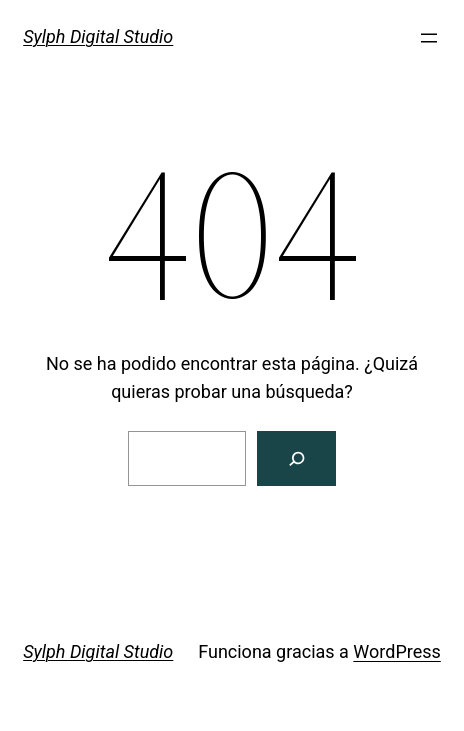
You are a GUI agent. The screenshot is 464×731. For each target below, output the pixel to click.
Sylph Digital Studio (98, 36)
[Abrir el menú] (429, 38)
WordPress (396, 651)
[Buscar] (296, 458)
